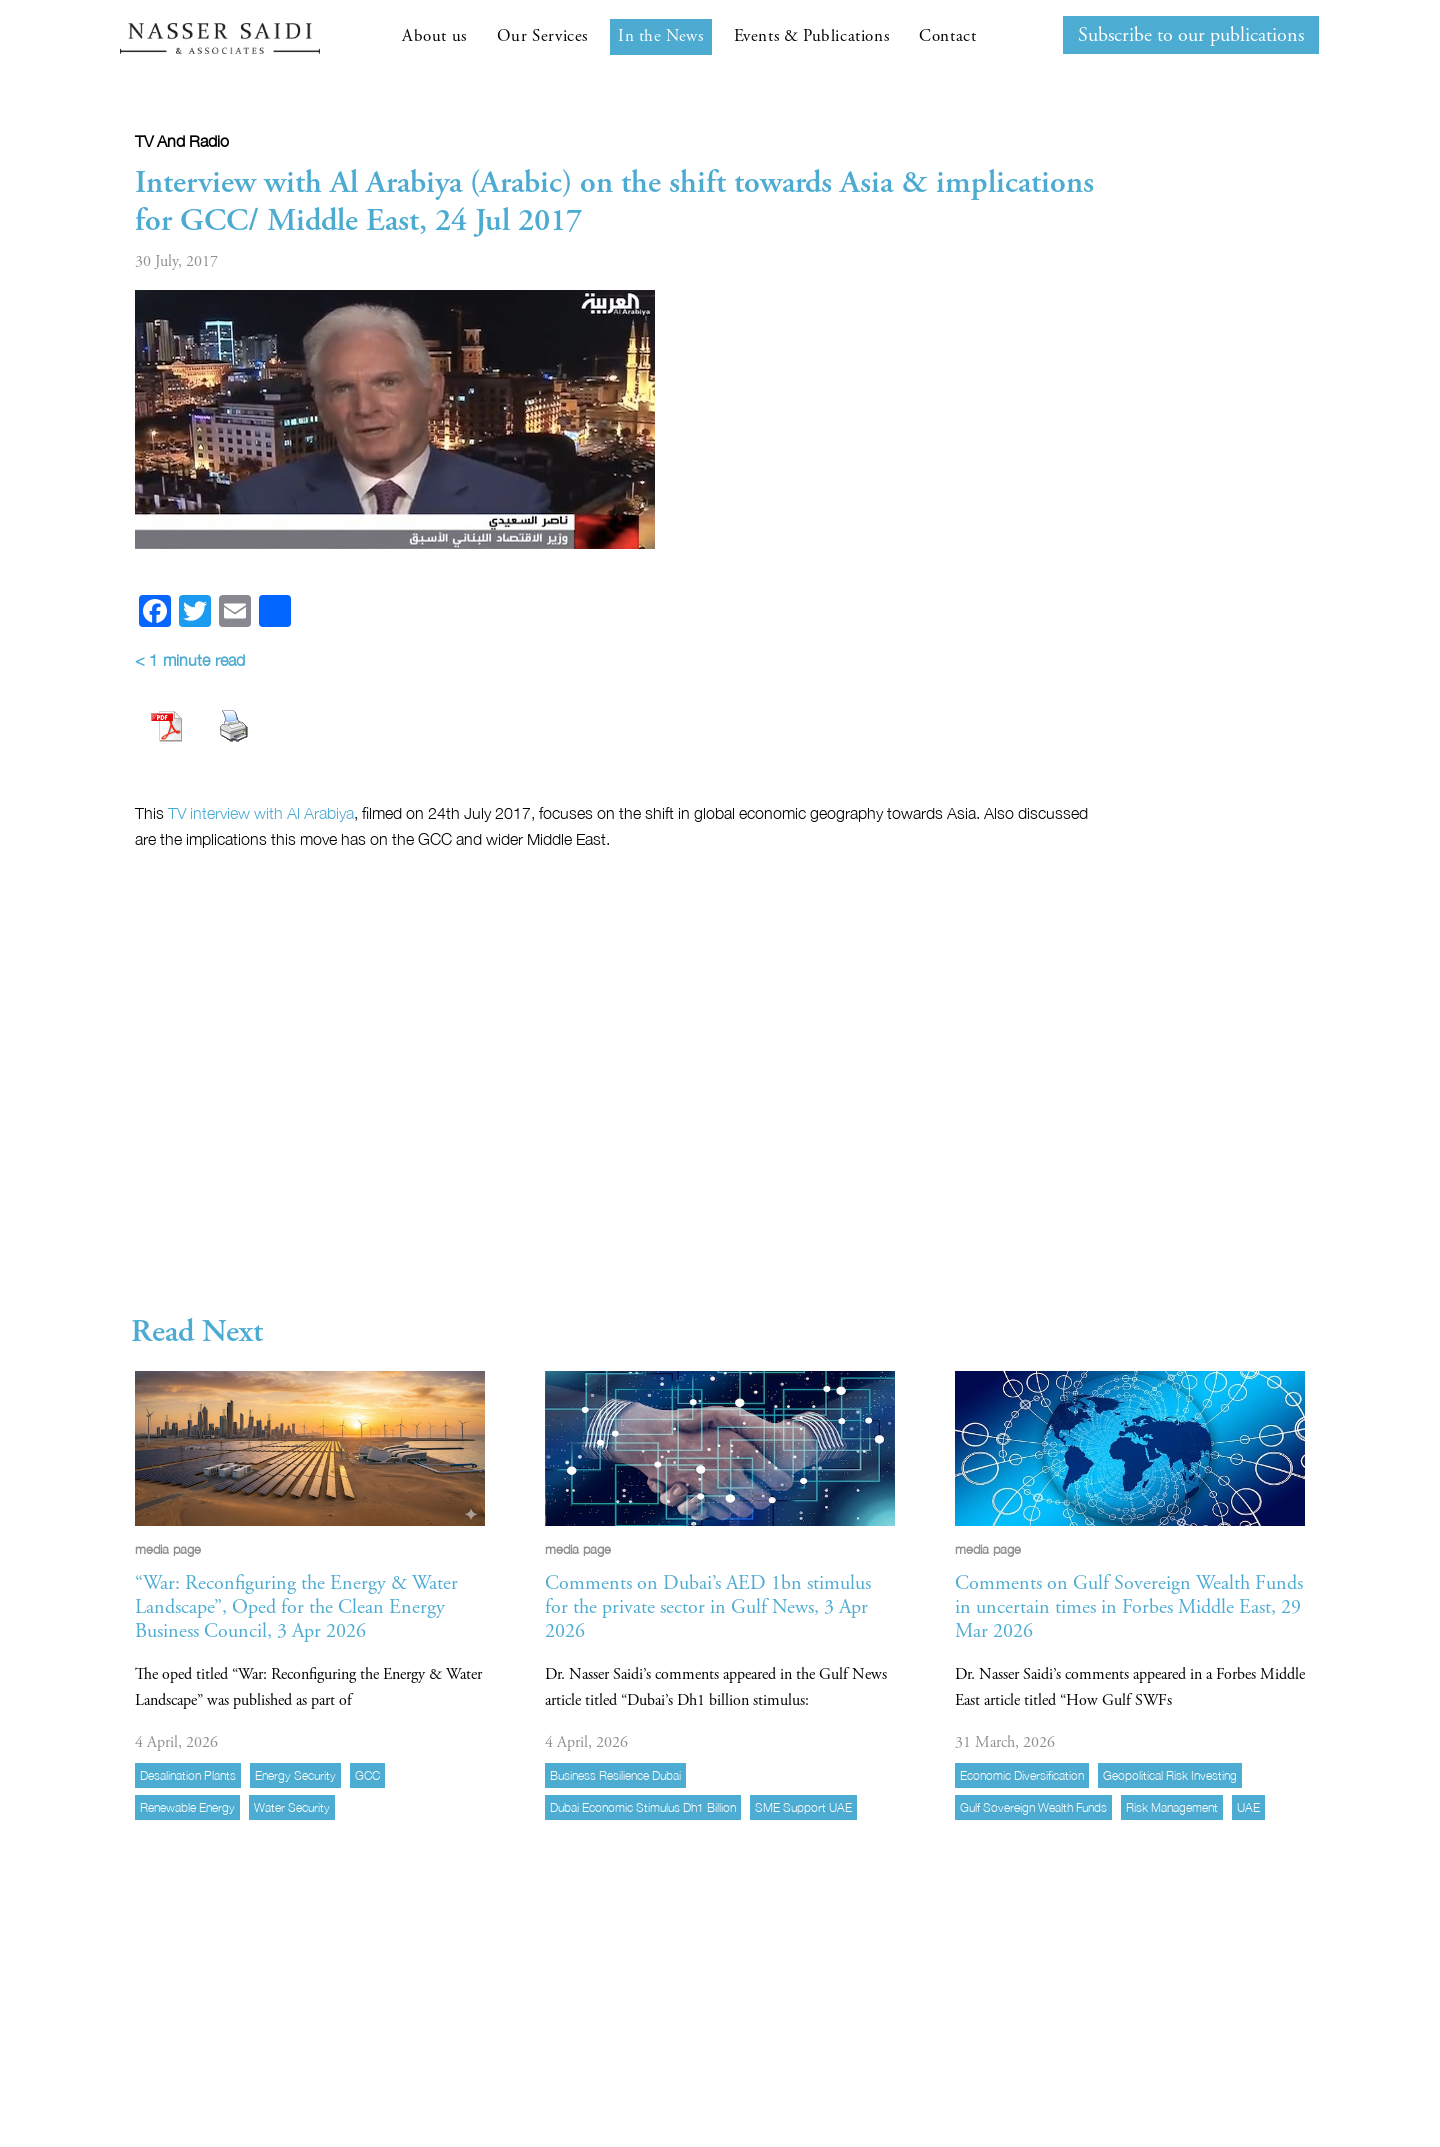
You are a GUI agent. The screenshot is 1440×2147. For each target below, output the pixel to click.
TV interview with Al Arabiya (261, 813)
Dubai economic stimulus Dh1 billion (643, 1807)
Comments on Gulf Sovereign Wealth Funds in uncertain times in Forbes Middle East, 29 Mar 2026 (1129, 1607)
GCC (367, 1775)
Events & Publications (812, 36)
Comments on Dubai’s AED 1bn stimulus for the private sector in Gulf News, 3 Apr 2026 (708, 1607)
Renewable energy (187, 1807)
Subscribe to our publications (1191, 35)
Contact (947, 36)
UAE (1248, 1807)
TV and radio (182, 141)
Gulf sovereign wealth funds (1033, 1807)
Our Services (542, 36)
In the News (661, 36)
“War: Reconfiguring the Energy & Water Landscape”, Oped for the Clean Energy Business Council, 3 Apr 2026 (296, 1607)
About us (434, 36)
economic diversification (1022, 1775)
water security (292, 1807)
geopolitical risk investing (1170, 1775)
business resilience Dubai (615, 1775)
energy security (295, 1775)
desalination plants (188, 1775)
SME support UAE (803, 1807)
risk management (1172, 1807)
